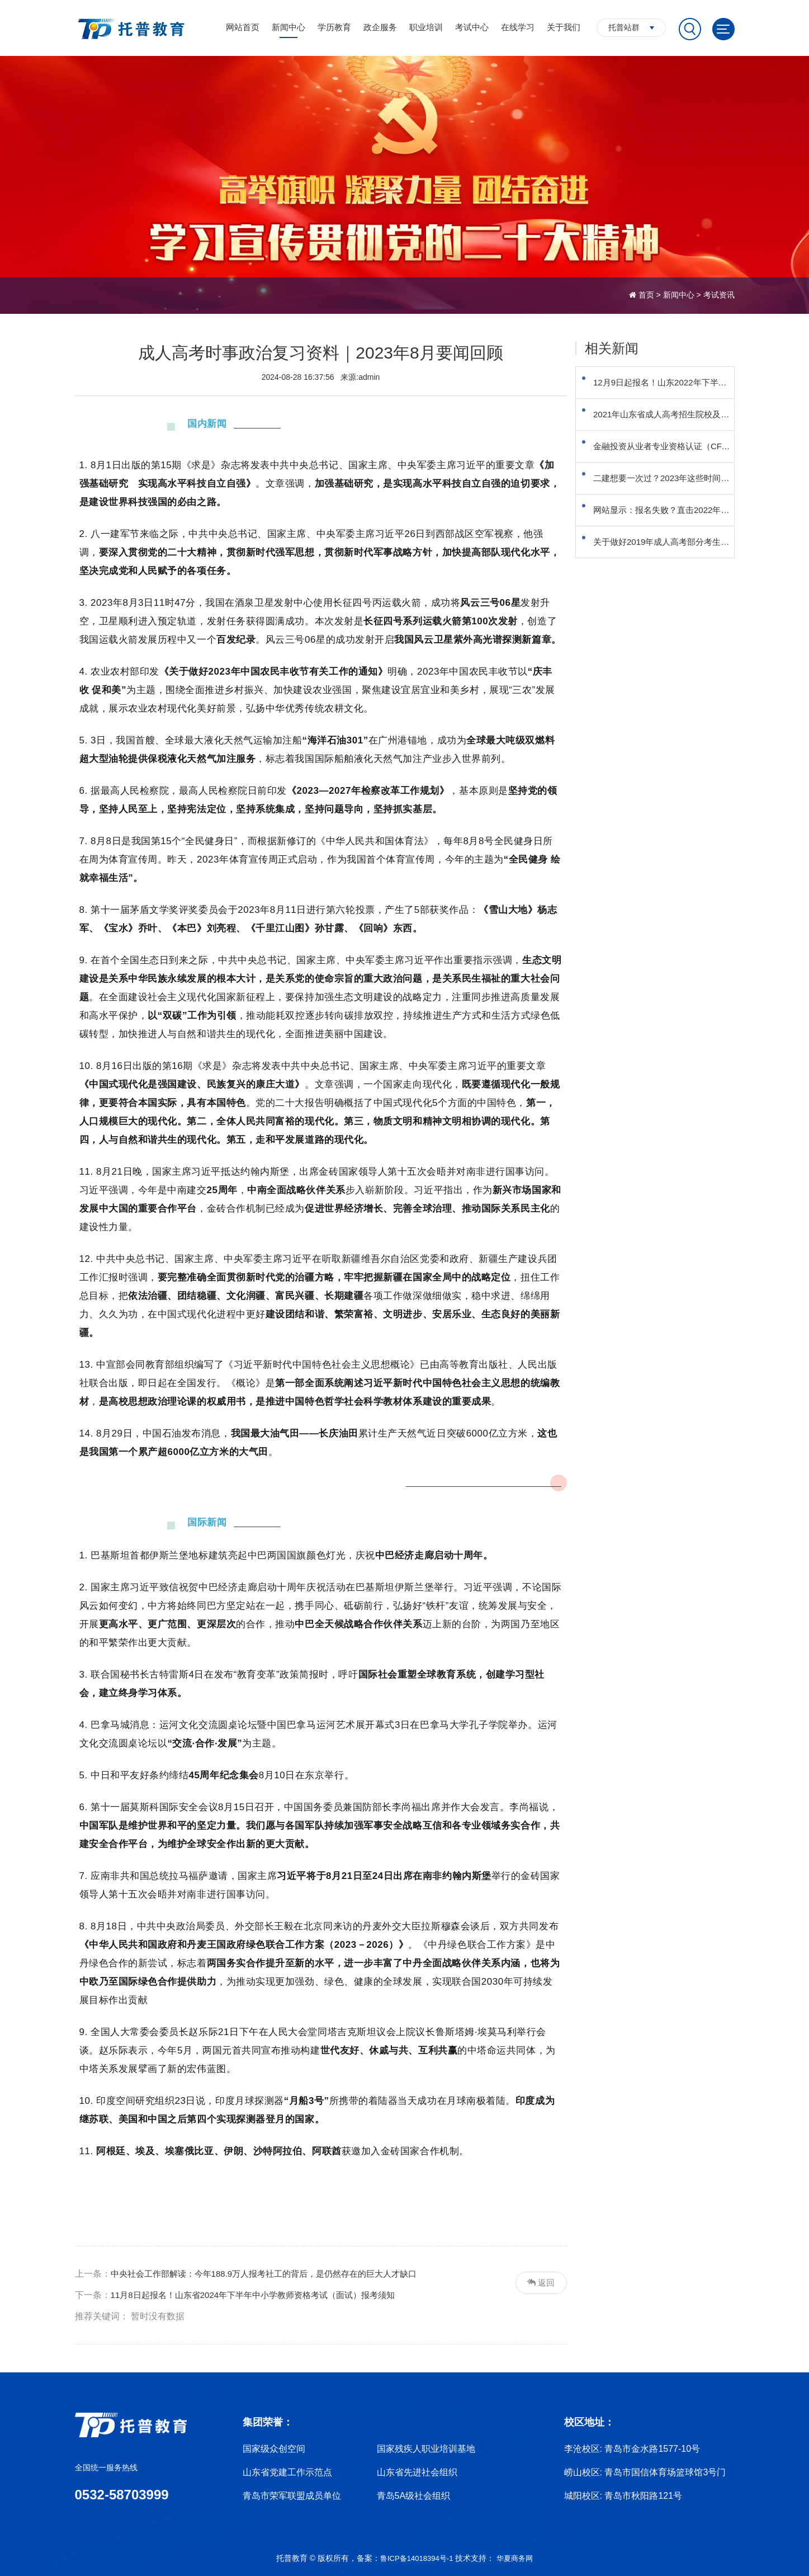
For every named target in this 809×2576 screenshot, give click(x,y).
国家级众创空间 (274, 2448)
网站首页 (242, 27)
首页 (646, 294)
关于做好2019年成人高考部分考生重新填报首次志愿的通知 (669, 585)
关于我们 (563, 27)
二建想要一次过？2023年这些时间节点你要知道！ (669, 505)
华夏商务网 (517, 2558)
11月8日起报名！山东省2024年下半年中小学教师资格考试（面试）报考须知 (262, 2295)
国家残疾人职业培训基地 (426, 2448)
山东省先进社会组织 (417, 2472)
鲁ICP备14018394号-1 (415, 2558)
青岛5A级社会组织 (414, 2495)
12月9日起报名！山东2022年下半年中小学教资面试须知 (669, 386)
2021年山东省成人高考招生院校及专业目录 (669, 426)
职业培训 (426, 27)
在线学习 (517, 27)
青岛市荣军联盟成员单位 (292, 2495)
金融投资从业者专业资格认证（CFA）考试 (669, 465)
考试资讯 (719, 294)
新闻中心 (288, 27)
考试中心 (472, 27)
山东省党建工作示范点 (287, 2472)
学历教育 (334, 27)
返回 (540, 2282)
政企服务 (380, 27)
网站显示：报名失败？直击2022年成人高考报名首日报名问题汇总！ (669, 545)
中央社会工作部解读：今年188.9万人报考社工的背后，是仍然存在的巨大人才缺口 (274, 2273)
